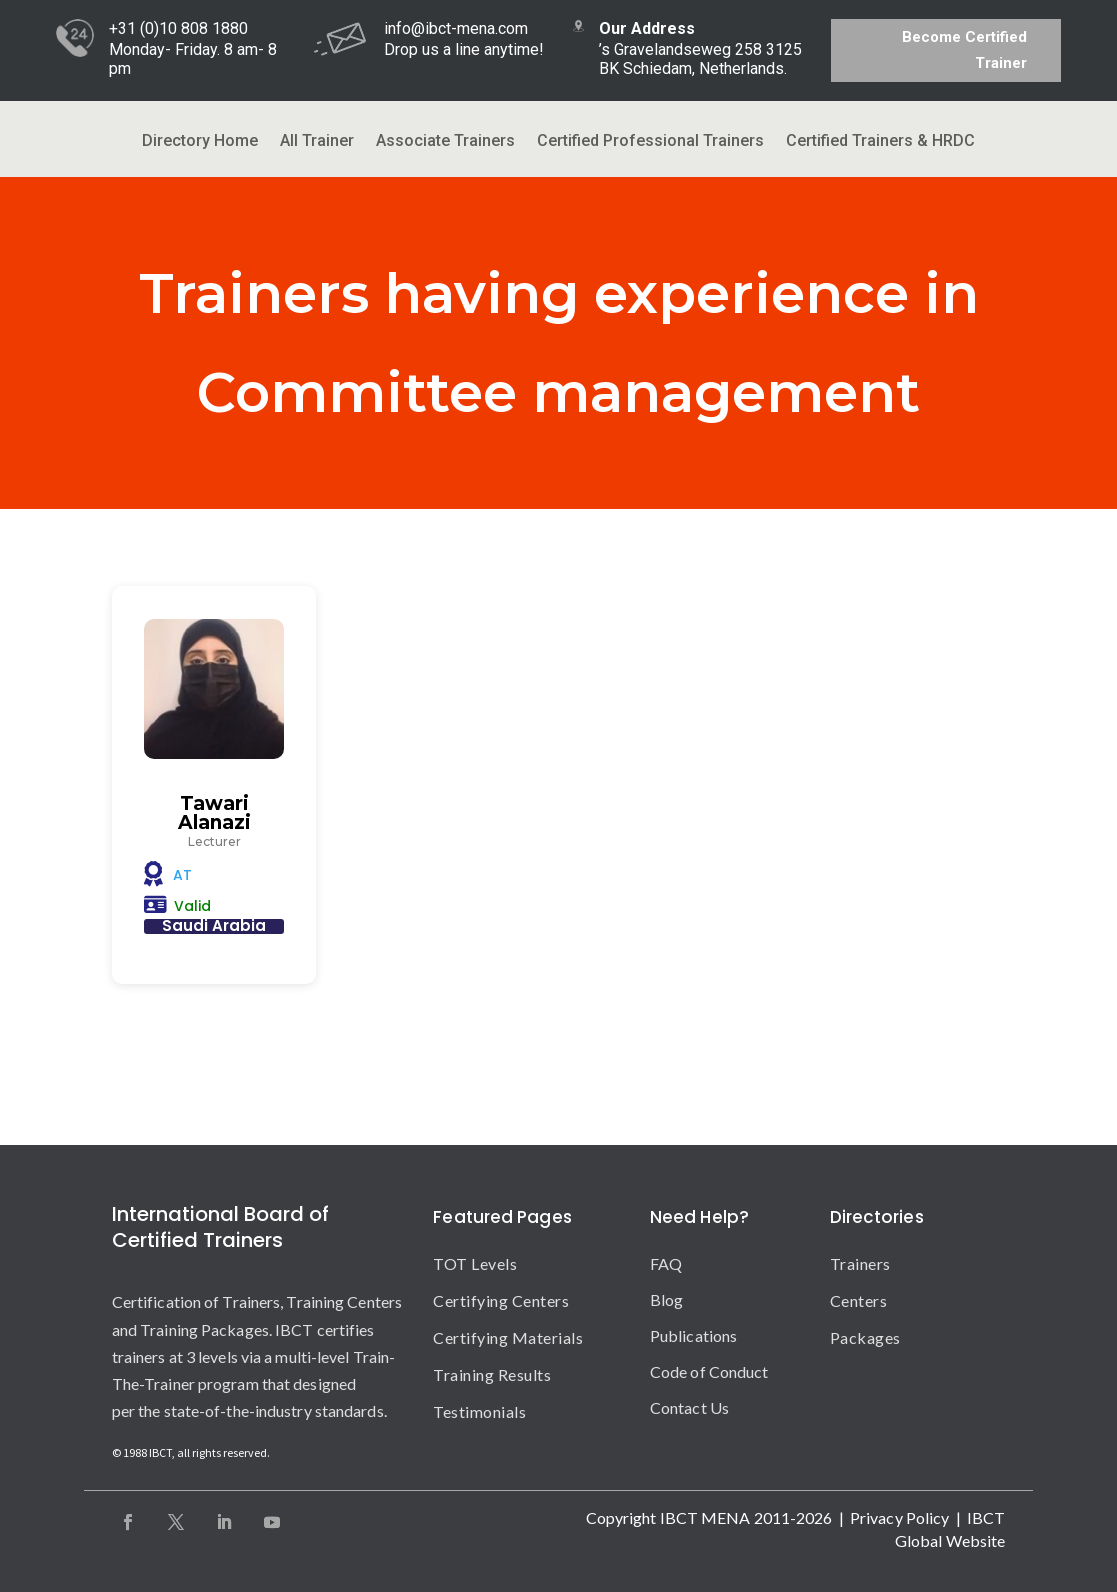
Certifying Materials (508, 1337)
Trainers (860, 1263)
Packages (865, 1337)
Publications (693, 1335)
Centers (859, 1300)
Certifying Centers (501, 1300)
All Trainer (317, 142)
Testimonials (479, 1411)
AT (182, 875)
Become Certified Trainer (964, 50)
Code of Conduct (709, 1371)
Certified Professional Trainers (650, 142)
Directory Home (200, 142)
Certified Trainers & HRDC (880, 142)
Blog (666, 1299)
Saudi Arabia (214, 925)
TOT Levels (475, 1263)
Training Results (492, 1374)
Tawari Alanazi (214, 813)
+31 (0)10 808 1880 (178, 28)
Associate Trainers (445, 142)
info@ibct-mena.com (456, 28)
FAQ (666, 1263)
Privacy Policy (899, 1517)
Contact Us (689, 1407)
